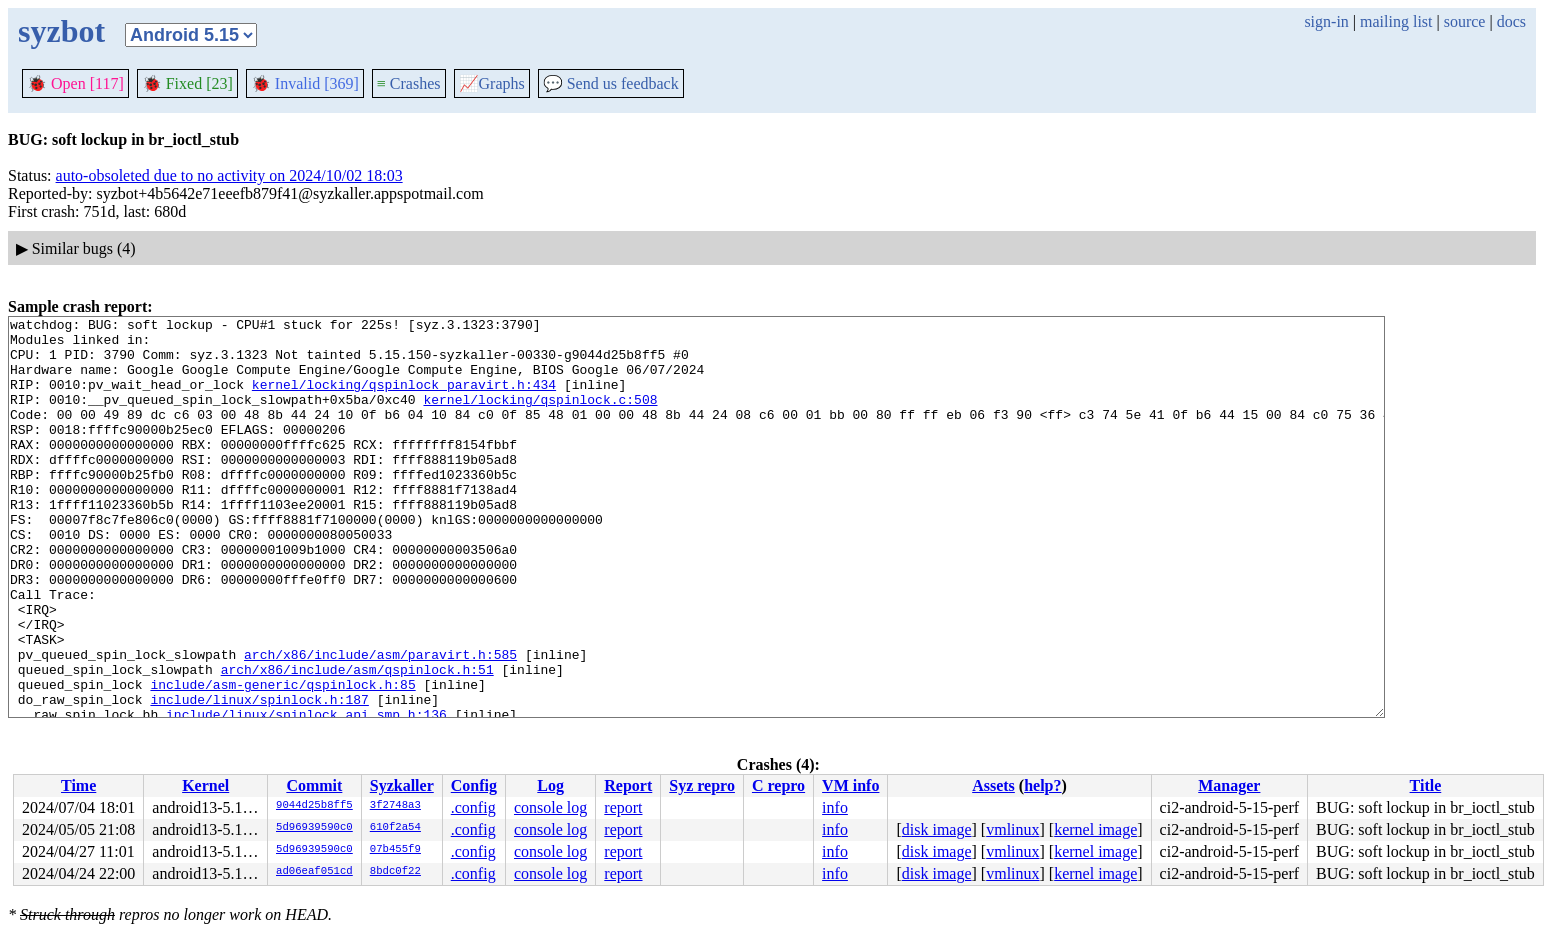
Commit (314, 785)
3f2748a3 (395, 806)
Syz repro (702, 785)
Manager (1229, 785)
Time (78, 785)
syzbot (61, 31)
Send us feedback (611, 83)
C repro (778, 785)
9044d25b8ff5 (314, 806)
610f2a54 (395, 828)
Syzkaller (402, 785)
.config (473, 807)
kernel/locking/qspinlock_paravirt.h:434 (404, 399)
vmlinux (1012, 829)
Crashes (409, 83)
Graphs (492, 83)
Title (1426, 785)
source (1465, 21)
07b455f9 (395, 850)
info (835, 807)
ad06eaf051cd (314, 872)
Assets (993, 785)
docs (1511, 21)
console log (550, 807)
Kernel (205, 785)
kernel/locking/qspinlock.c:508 (540, 417)
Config (474, 785)
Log (550, 785)
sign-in (1326, 21)
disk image (937, 829)
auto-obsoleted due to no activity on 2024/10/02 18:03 (229, 175)
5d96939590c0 (314, 828)
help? (1042, 785)
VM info (850, 785)
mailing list (1396, 21)
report (623, 807)
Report (628, 785)
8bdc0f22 (395, 872)
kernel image (1095, 829)
